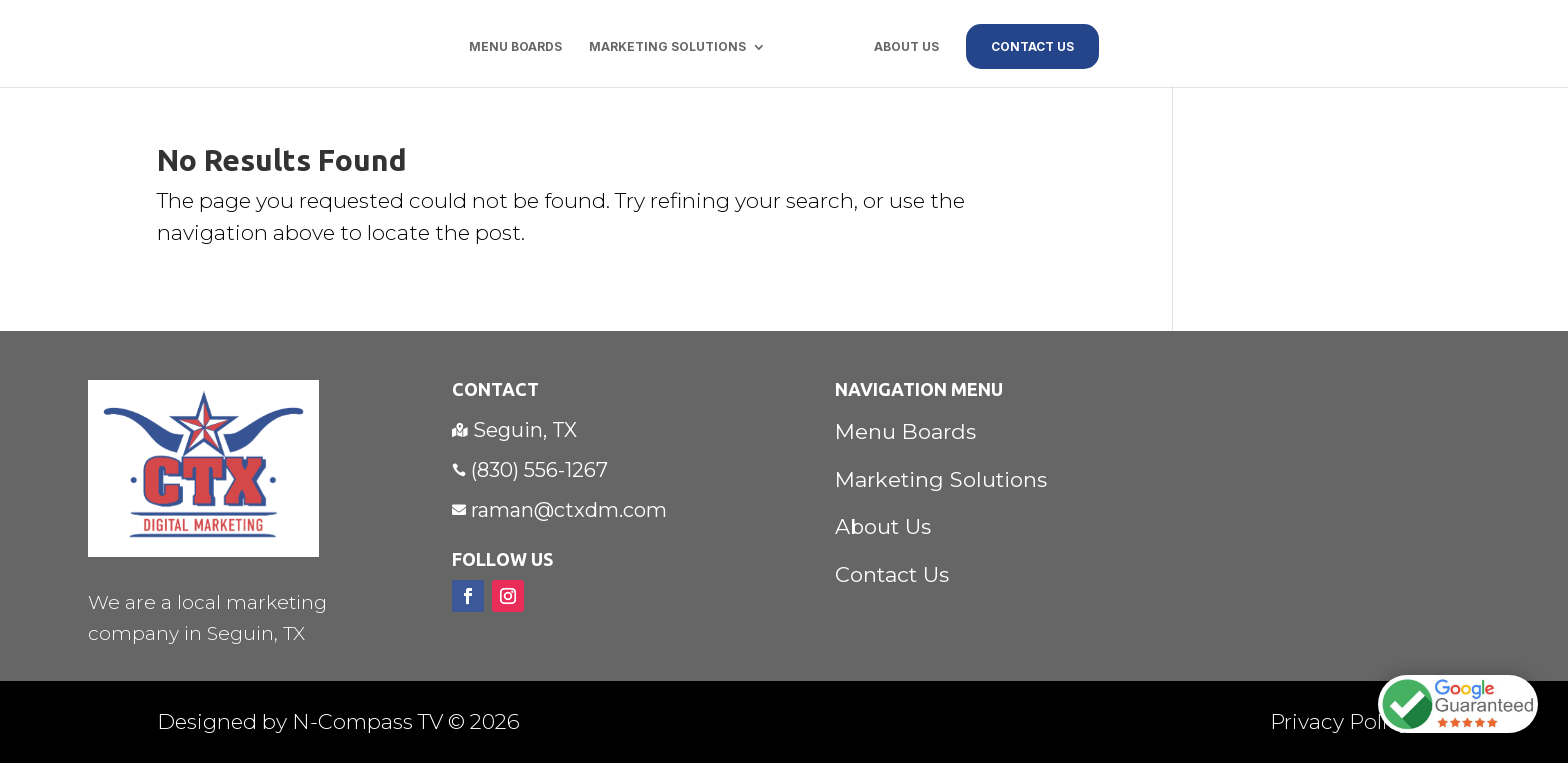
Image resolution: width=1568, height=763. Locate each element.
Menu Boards (515, 47)
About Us (906, 47)
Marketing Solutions (667, 47)
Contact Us (892, 574)
